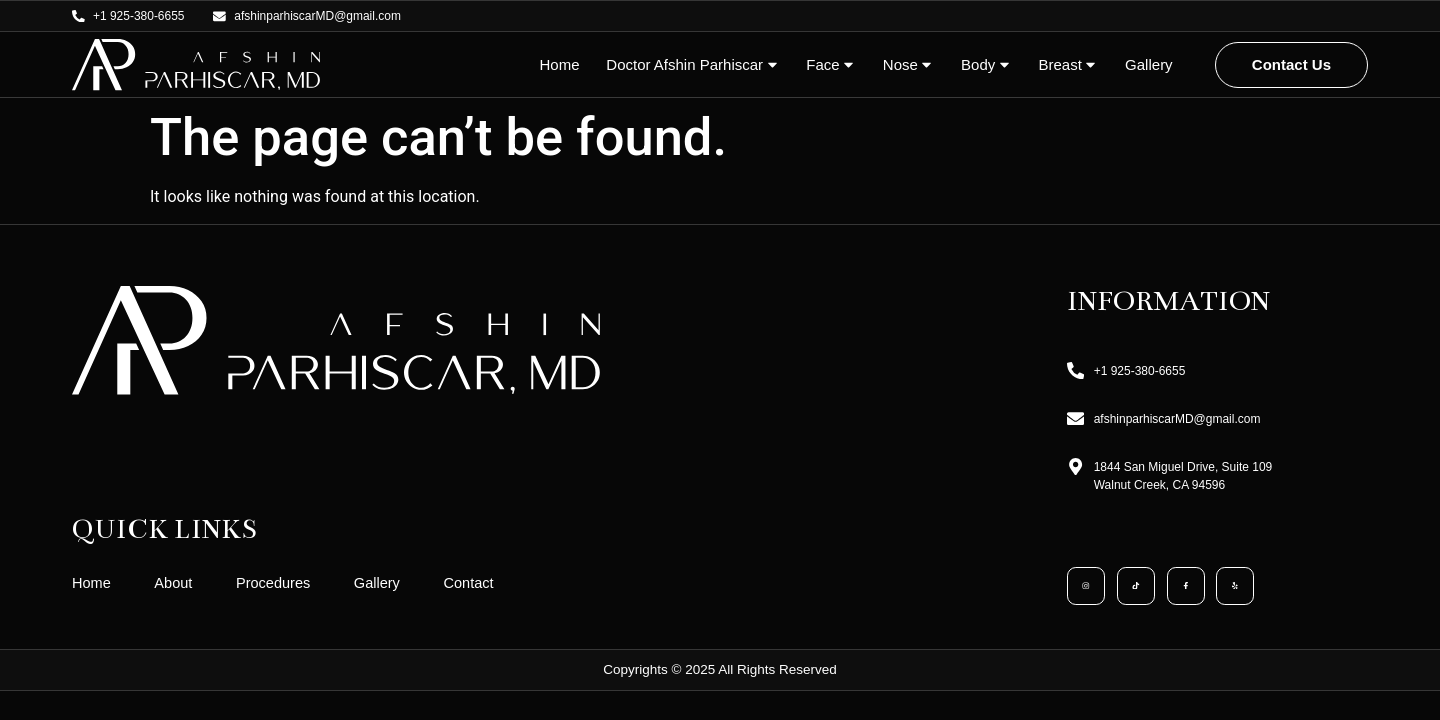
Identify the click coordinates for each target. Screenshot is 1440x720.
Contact (481, 582)
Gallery (1149, 64)
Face (831, 64)
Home (560, 64)
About (176, 582)
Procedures (279, 582)
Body (986, 64)
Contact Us (1291, 64)
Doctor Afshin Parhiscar (692, 64)
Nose (908, 64)
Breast (1069, 64)
